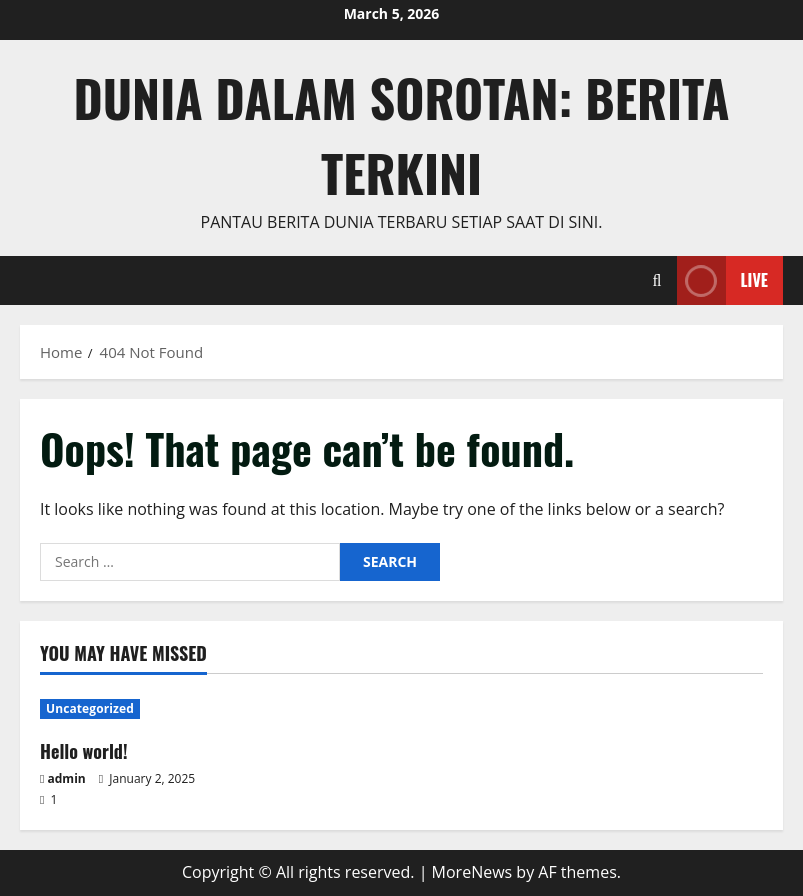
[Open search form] (657, 280)
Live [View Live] (722, 280)
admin (67, 778)
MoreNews (472, 872)
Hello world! (84, 751)
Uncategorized (90, 708)
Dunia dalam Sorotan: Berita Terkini (401, 134)
